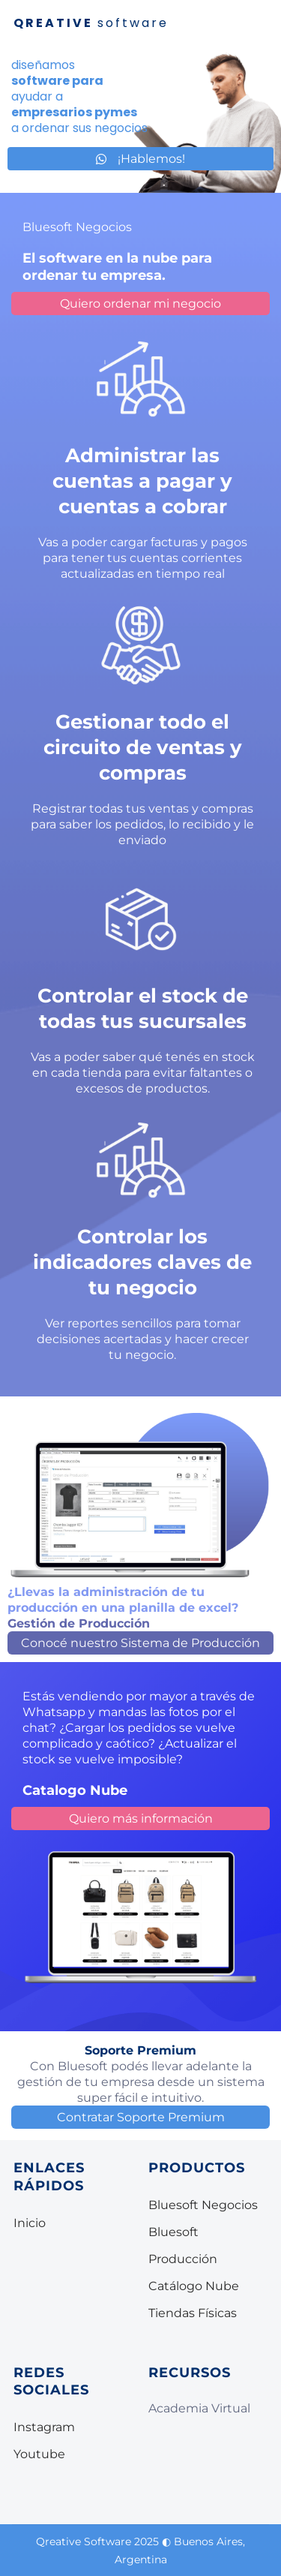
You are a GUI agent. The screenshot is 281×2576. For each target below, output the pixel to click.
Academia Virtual (199, 2408)
